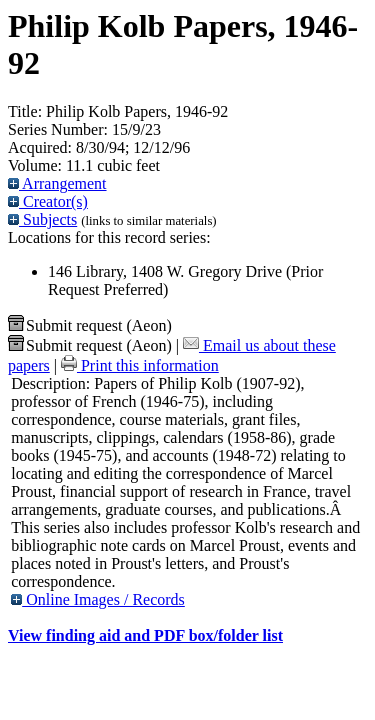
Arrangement (57, 183)
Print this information (140, 365)
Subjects (42, 219)
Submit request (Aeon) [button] (90, 325)
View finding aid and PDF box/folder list (145, 635)
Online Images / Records (98, 599)
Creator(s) (48, 201)
